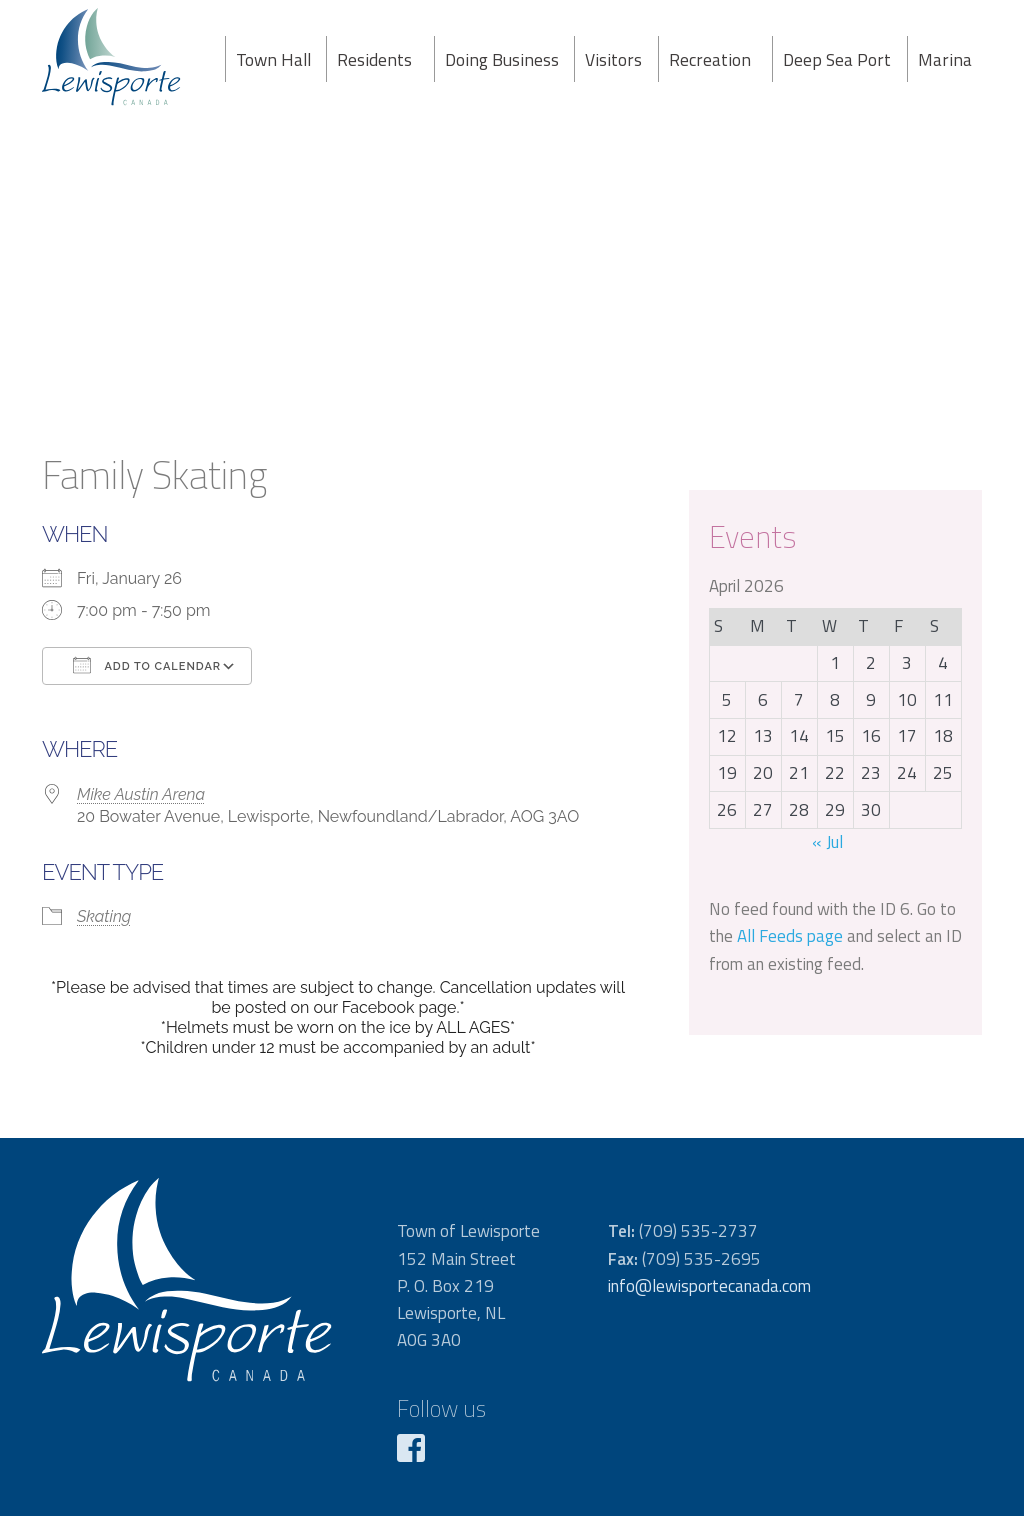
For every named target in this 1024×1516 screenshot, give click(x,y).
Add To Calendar (147, 665)
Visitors (613, 59)
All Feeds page (790, 936)
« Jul (827, 842)
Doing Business (502, 59)
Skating (104, 916)
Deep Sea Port (837, 59)
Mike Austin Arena (141, 794)
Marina (945, 59)
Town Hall (273, 59)
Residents (374, 59)
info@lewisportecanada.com (709, 1286)
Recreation (710, 59)
